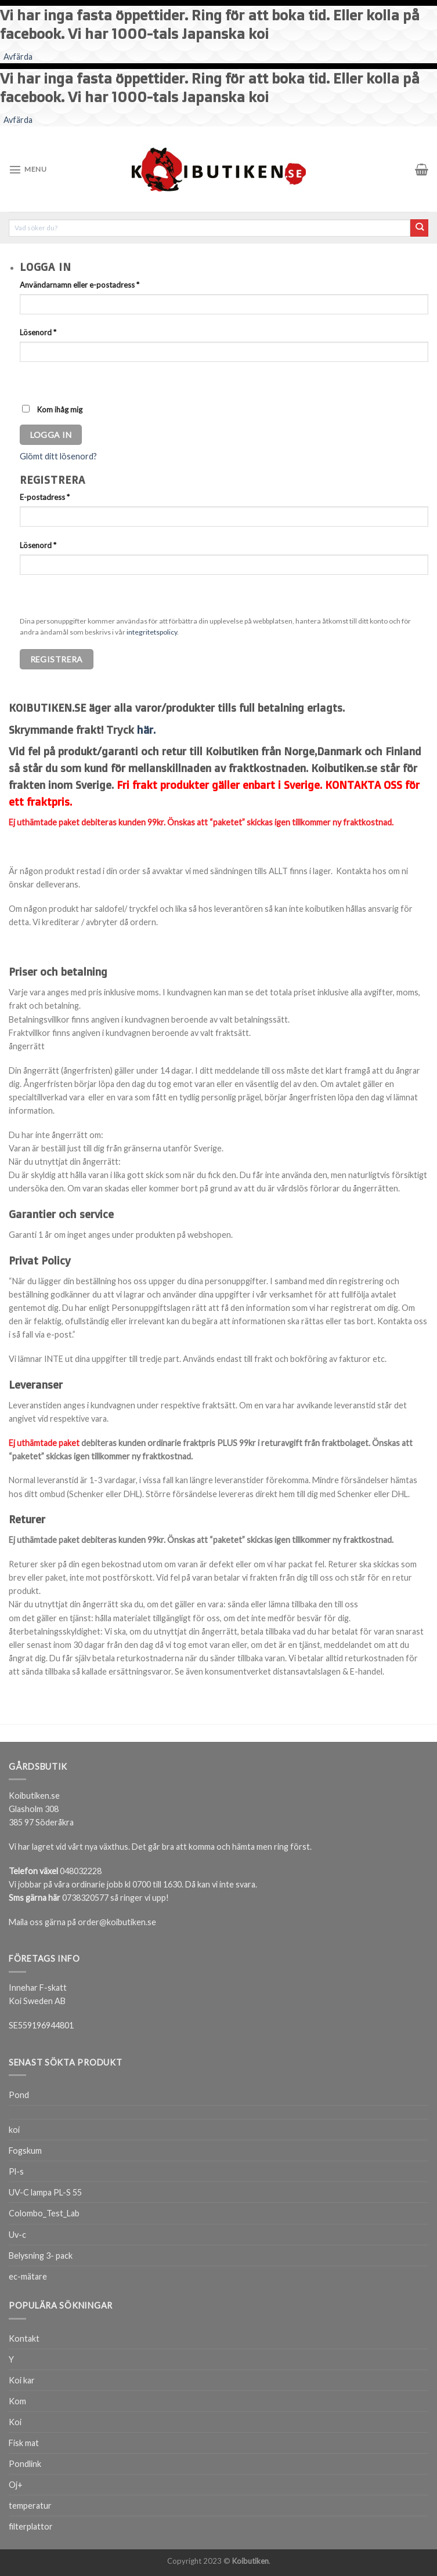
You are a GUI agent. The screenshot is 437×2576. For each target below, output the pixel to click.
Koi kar (22, 2380)
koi (14, 2130)
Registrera (56, 659)
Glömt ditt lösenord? (58, 456)
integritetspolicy (152, 632)
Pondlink (25, 2464)
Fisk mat (24, 2443)
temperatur (30, 2505)
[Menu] (27, 169)
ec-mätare (28, 2276)
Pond (19, 2095)
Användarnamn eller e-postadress (79, 284)
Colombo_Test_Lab (44, 2213)
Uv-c (17, 2235)
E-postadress (45, 497)
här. (146, 729)
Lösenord (38, 332)
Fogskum (25, 2150)
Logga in (50, 435)
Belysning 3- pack (41, 2255)
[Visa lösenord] (30, 380)
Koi (15, 2422)
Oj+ (16, 2485)
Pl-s (16, 2171)
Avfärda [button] (17, 56)
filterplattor (31, 2526)
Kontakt (24, 2338)
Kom (17, 2401)
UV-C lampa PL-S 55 (45, 2192)
